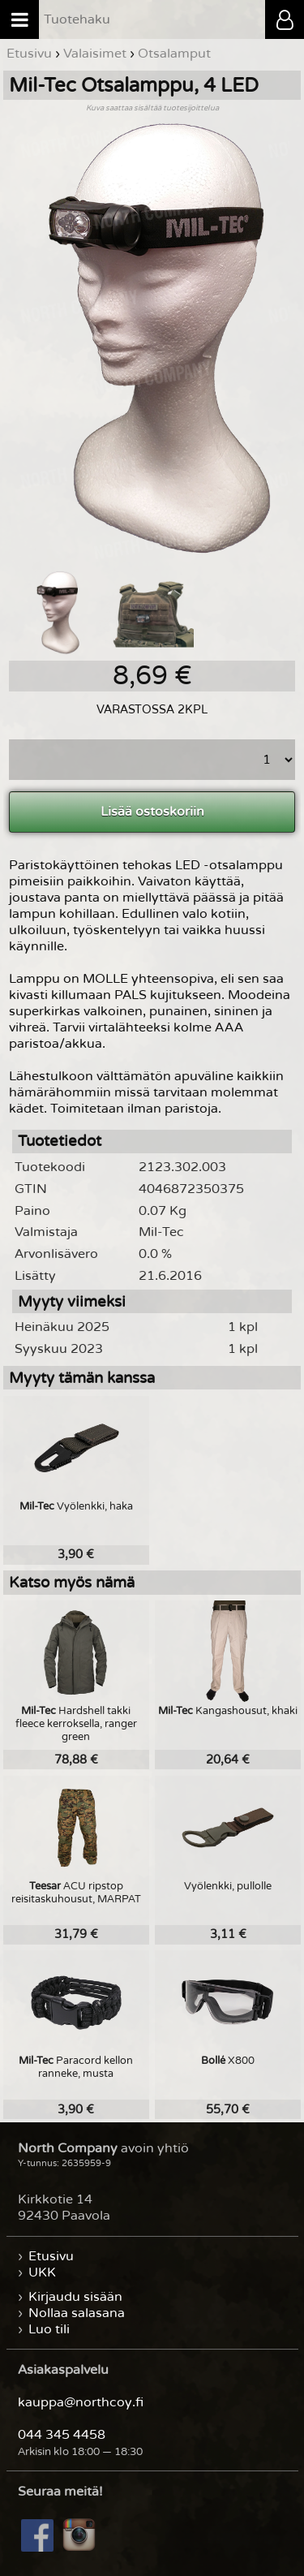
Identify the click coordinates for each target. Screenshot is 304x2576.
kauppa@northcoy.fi (80, 2402)
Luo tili (49, 2329)
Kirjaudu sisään (75, 2297)
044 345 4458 (61, 2435)
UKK (42, 2272)
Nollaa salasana (76, 2313)
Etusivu (51, 2256)
